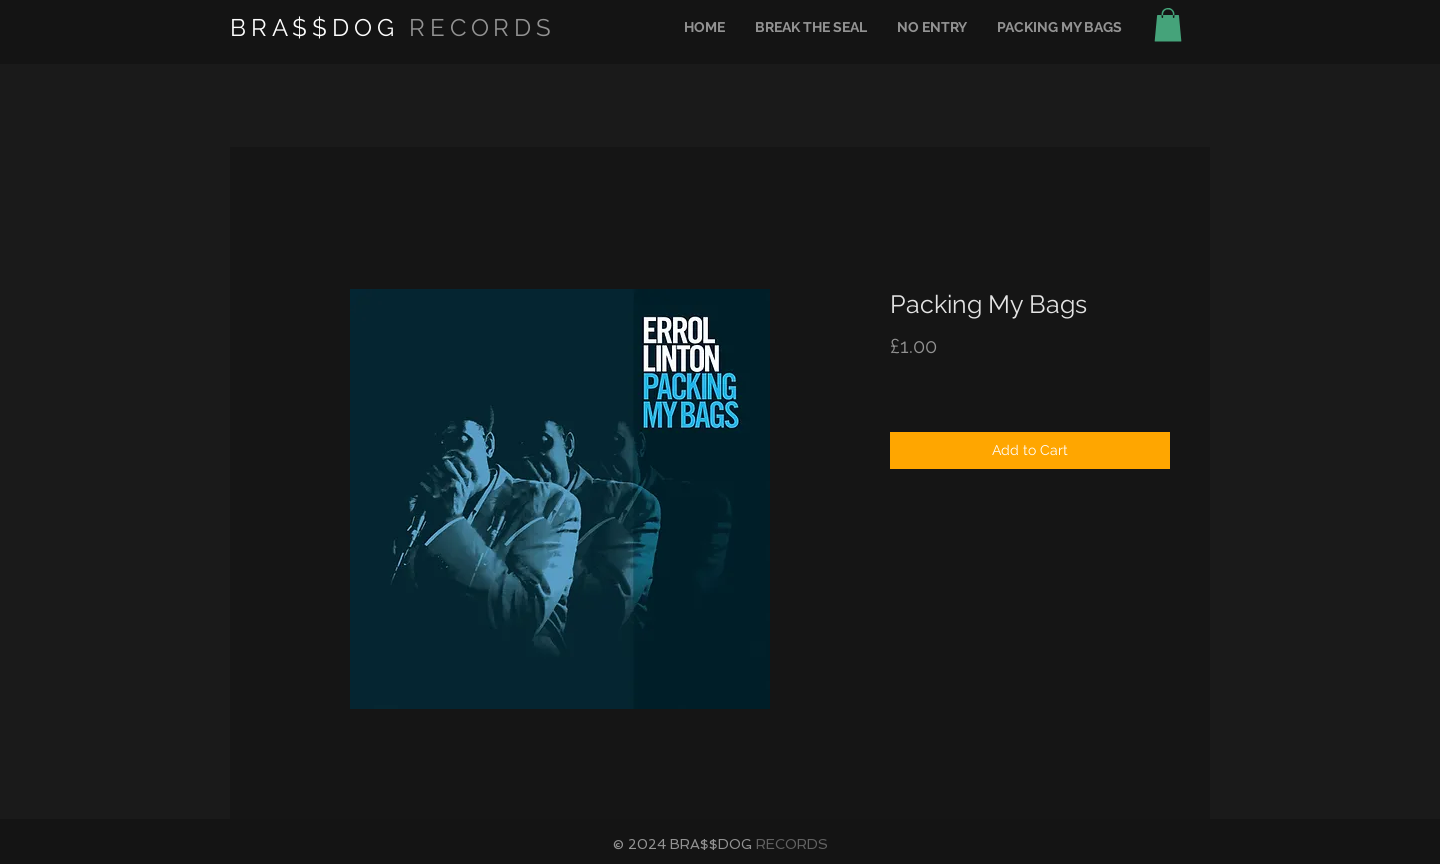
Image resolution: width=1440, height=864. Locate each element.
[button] (1168, 24)
